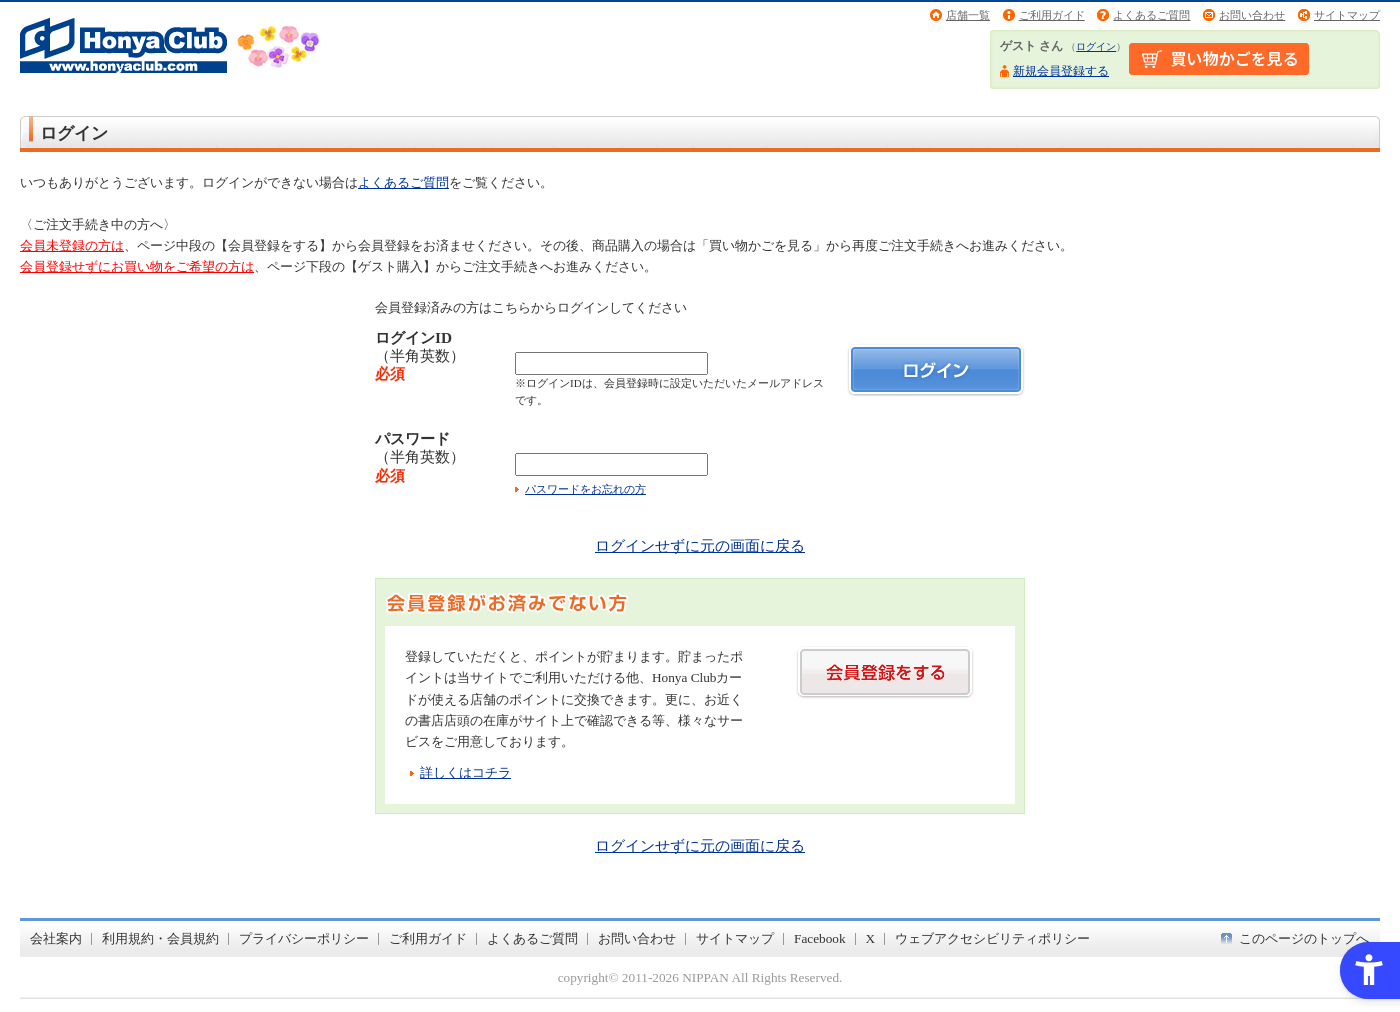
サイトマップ (1347, 15)
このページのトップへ (1304, 938)
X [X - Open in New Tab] (871, 938)
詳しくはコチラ (465, 772)
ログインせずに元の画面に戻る (700, 545)
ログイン (1096, 46)
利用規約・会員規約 (160, 938)
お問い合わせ (1252, 15)
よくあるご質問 (1151, 15)
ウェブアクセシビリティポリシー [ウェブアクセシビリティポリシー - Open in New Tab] (992, 938)
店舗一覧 (968, 15)
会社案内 (56, 938)
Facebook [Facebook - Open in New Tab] (820, 938)
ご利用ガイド (1052, 15)
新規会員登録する (1061, 71)
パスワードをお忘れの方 (585, 489)
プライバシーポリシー (304, 938)
